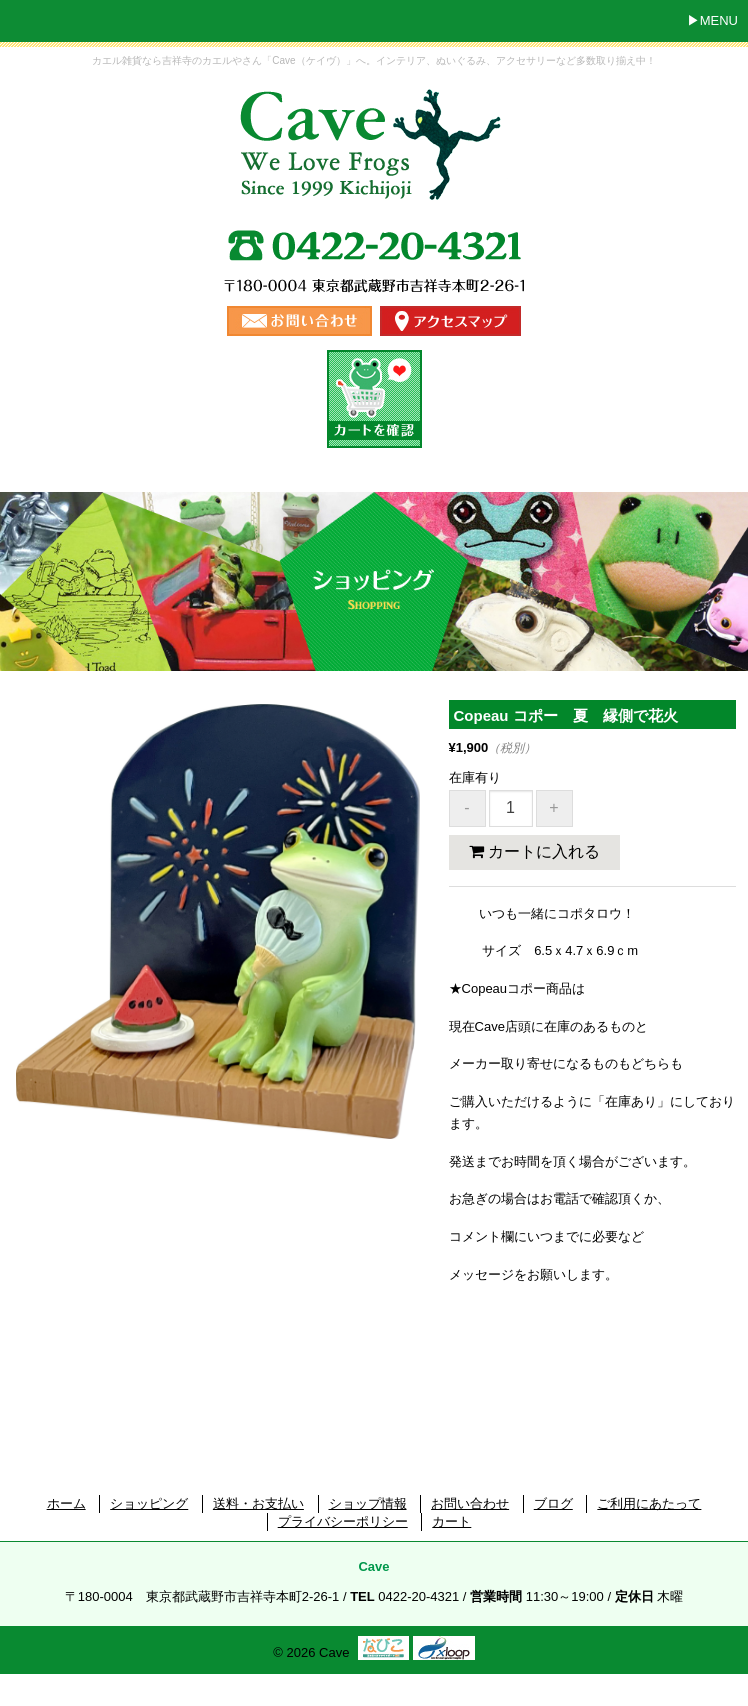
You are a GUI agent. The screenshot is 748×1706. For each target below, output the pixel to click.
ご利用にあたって (649, 1503)
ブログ (553, 1503)
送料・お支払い (258, 1503)
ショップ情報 (368, 1503)
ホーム (66, 1503)
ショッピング (149, 1503)
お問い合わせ (470, 1503)
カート (451, 1521)
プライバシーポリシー (343, 1521)
